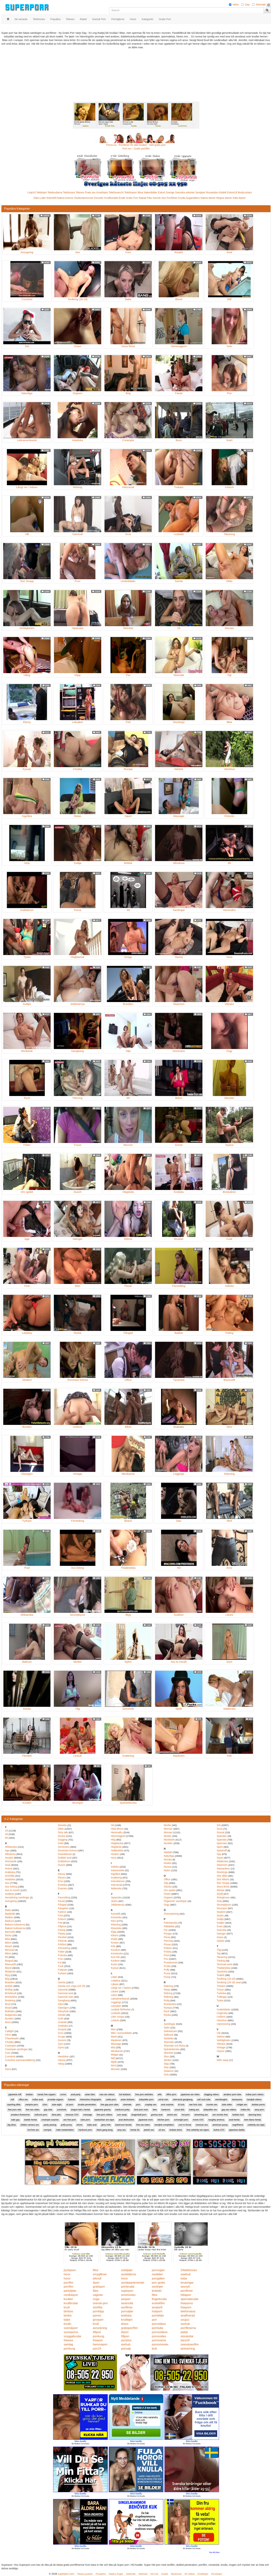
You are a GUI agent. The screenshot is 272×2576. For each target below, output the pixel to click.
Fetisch (62, 1919)
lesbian (29, 2094)
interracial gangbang (182, 2099)
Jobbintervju (118, 1904)
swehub (185, 2274)
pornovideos (160, 2332)
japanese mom (146, 2119)
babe (67, 2319)
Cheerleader (12, 2038)
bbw (155, 2109)
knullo (67, 2323)
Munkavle (169, 1839)
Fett (60, 1922)
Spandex (222, 1836)
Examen (62, 1888)
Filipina (62, 1926)
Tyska (220, 2000)
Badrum (9, 1920)
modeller (157, 2274)
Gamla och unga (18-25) (71, 1986)
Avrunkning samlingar (17, 1897)
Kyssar (115, 1967)
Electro (62, 1877)
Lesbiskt (115, 2013)
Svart (220, 1926)
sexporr (126, 2299)
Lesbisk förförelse (121, 2009)
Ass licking (11, 1886)
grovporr (98, 2319)
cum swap (122, 2114)
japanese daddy (237, 2130)
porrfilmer (187, 2290)
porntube (157, 2328)
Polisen (168, 1948)
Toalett (220, 1975)
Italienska (116, 1888)
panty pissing (50, 2125)
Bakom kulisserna (15, 1924)
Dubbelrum (64, 1861)
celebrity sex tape (256, 2125)
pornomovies (160, 2344)
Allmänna (10, 1854)
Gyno (61, 2047)
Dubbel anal (65, 1857)
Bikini (8, 1953)
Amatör (9, 1857)
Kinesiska (116, 1917)
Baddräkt (10, 1913)
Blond (8, 1967)
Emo (60, 1881)
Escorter (99, 197)
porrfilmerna (188, 2328)
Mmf (113, 2065)
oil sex (162, 2130)
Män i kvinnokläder (121, 2033)
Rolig (167, 2000)
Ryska (167, 2014)
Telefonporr (130, 192)
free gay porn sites (110, 2104)
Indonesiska (117, 1870)
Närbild (168, 1852)
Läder (114, 1977)
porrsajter (127, 2311)
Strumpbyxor (224, 1904)
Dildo (61, 1828)
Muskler (168, 1843)
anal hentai (234, 2119)
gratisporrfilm (129, 2328)
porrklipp (98, 2311)
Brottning (10, 2000)
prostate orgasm (55, 2099)
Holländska (117, 1850)
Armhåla (9, 1875)
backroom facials (123, 2125)
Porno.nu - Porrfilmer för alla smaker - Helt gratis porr (136, 144)
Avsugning (11, 1901)
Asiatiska (10, 1879)
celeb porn (111, 2099)
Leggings (116, 2002)
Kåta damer (239, 197)
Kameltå (115, 1913)
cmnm (63, 2094)
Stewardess (223, 1868)
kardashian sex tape (104, 2119)
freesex (68, 2340)
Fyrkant (62, 1973)
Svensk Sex (159, 197)
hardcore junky (122, 2109)
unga (96, 2299)
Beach (8, 1946)
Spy (219, 1854)
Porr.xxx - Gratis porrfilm (136, 148)
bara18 (185, 2340)
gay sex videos (229, 2109)
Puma (167, 1973)
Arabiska (10, 1872)
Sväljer (220, 1922)
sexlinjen (157, 2286)
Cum (7, 2052)
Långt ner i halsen (121, 1987)
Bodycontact (245, 192)
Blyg (7, 1975)
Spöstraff (222, 1850)
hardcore (165, 2109)
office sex (23, 2099)
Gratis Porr (132, 197)
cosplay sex (150, 2104)
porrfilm (68, 2282)
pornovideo (159, 2336)
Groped (62, 2029)
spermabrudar (190, 2299)
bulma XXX (219, 2130)
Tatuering (222, 1957)
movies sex (211, 2104)
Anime (8, 1868)
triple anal (92, 2125)
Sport (220, 1846)
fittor (95, 2270)
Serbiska (169, 2038)
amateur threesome (20, 2114)
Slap (166, 2063)
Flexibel (62, 1937)
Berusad (9, 1949)
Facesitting (64, 1897)
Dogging (62, 1839)
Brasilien (10, 1982)
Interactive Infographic (90, 2099)
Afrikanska (11, 1846)
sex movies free (220, 2114)
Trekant (221, 1986)
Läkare (115, 1984)
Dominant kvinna (67, 1850)
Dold (60, 1843)
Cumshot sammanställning (20, 2060)
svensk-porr (100, 2303)
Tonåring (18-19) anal (229, 1982)
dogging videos (211, 2094)
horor (67, 2274)
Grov (60, 2033)
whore (80, 2125)
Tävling (221, 1960)
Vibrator (221, 2043)
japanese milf (14, 2094)
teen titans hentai (252, 2119)
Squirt (220, 1857)
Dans (8, 2069)
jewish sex (149, 2130)
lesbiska (126, 2315)
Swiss (220, 1937)
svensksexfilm (190, 2344)
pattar (184, 2332)
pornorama (159, 2340)
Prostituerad (170, 1962)
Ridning (168, 1993)
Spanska (221, 1839)
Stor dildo (222, 1875)
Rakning (168, 1986)
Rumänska (170, 2004)
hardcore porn (85, 2130)
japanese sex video (190, 2094)
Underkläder (223, 2009)
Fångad (62, 1904)
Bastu (8, 1935)
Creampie (10, 2045)
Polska (167, 1951)
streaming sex (201, 2114)
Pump (167, 1977)
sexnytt (185, 2286)
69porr (97, 2332)
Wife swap (222, 2060)
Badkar (9, 1917)
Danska (62, 1825)
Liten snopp (117, 2016)
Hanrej (61, 2060)
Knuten (115, 1942)
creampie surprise (50, 2119)
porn (138, 2104)
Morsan (168, 1832)
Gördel (62, 2014)
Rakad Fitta (145, 197)
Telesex (80, 192)
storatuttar (187, 2336)
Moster (168, 1836)
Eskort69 (52, 197)
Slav (166, 2067)
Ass (7, 1883)
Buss (8, 2022)
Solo (166, 2074)
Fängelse (63, 1908)
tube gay (15, 2119)
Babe (8, 1910)
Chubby (9, 2042)
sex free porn (69, 2119)
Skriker (168, 2060)
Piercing (168, 1940)
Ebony (61, 1874)
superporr (127, 2290)
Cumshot (10, 2056)
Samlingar (169, 2023)
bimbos (68, 2311)
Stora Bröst (223, 1886)
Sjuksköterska (171, 2049)
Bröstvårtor (11, 1996)
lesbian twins (176, 2130)
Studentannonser (83, 197)
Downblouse (65, 1854)
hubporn (157, 2311)
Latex (114, 1995)
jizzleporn (70, 2270)
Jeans (114, 1901)
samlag (68, 2344)
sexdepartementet (132, 2282)
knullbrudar (71, 2303)
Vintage (221, 2047)
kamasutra (237, 2099)
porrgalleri (158, 2278)
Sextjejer (200, 192)
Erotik (122, 197)
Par (166, 1930)
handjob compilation (164, 2125)
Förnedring (64, 1948)
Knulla (181, 197)
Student (221, 1911)
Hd (112, 1825)
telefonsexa (188, 2311)
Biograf (9, 1960)
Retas (167, 1989)
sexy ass (121, 2130)
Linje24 (31, 192)
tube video (227, 2104)
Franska (62, 1955)
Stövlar (221, 1890)
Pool (166, 1955)
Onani (167, 1893)
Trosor (220, 1989)
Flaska (61, 1933)
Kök (113, 1946)
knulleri (68, 2299)
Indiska (115, 1866)
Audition (9, 1893)
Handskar (63, 2056)
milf (12, 2099)
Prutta (167, 1966)
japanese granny (103, 2109)
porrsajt (126, 2348)
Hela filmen (117, 1828)
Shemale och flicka (174, 2045)
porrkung (98, 2336)
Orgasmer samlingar (175, 1901)
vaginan (98, 2294)
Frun (60, 1958)
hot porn (186, 2114)
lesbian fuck (238, 2114)
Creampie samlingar (16, 2049)
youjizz (185, 2319)
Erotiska (62, 1884)
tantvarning (188, 2348)
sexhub (185, 2323)
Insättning (116, 1877)
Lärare (114, 1991)
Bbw (7, 1939)
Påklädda (169, 1926)
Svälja (220, 1919)
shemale (127, 2104)
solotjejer (127, 2270)
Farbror (62, 1911)
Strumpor (222, 1908)
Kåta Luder (39, 197)
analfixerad (188, 2315)
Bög (7, 1978)
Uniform (221, 2016)
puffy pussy (66, 2125)
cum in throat (185, 2125)
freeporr (98, 2340)
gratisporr (99, 2286)
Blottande (10, 1971)
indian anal (38, 2099)
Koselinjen (102, 192)
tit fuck (181, 2104)
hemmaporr (100, 2344)
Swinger (221, 1933)
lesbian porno (258, 2104)
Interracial (116, 1884)
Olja (166, 1883)
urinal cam (163, 2099)
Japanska (116, 1897)
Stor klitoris (223, 1879)
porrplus (126, 2340)
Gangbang (64, 2000)
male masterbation (65, 2130)
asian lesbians (127, 2099)
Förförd (62, 1944)
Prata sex (90, 192)
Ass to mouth (12, 1890)
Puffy (167, 1969)
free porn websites (144, 2094)
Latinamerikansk (120, 1998)
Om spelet (169, 1890)
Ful (59, 1962)
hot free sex (33, 2130)
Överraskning (171, 1913)
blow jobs (56, 2114)
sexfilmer (127, 2307)
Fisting (61, 1930)
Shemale (261, 4)
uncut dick (179, 2109)
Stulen (220, 1915)
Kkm (113, 1920)
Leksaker (116, 2005)
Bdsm (8, 1942)
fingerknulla (159, 2299)
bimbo (68, 2315)
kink (154, 2348)
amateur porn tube (232, 2094)
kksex (124, 2323)
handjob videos (254, 2099)
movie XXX (198, 2119)
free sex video (32, 2109)
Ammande (11, 1861)
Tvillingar (222, 1996)
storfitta (97, 2307)
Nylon (167, 1870)
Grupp (61, 2036)
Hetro (236, 4)
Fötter (61, 1951)
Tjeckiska (222, 1971)
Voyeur (221, 2051)
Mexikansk (117, 2051)
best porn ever (141, 2109)
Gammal (63, 1989)
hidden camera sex (30, 2125)
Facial (61, 1901)
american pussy (220, 2125)
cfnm (45, 2104)
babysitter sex (210, 2109)
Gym (60, 2043)
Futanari (62, 1969)
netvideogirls (221, 2099)
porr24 (97, 2348)
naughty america (216, 2119)
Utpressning (223, 2023)
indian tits (245, 2109)
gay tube (48, 2109)
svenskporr (71, 2328)
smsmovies (128, 2294)
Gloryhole (63, 2011)
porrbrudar (128, 2286)
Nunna (167, 1866)
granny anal (156, 2114)
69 (6, 1837)
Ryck (166, 2011)
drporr (125, 2332)
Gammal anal (65, 1993)
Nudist (167, 1863)
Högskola (116, 1846)
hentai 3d (134, 2130)
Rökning (168, 1996)
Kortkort (115, 1960)
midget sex (242, 2104)
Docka (61, 1836)
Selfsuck (168, 2034)
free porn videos (104, 2114)
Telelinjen (41, 192)
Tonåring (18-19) (226, 1978)
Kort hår (115, 1957)
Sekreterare (170, 2031)
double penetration (87, 2104)
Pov (166, 1958)
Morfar (167, 1825)
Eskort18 (232, 192)
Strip (219, 1901)
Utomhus (222, 2020)
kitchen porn (163, 2119)
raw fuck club (195, 2104)
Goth (60, 2018)
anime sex (172, 2114)
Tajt (219, 1953)
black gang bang (105, 2130)
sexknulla (127, 2303)
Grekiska (63, 2025)
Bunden (9, 2018)
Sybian (220, 1940)
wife (159, 2094)
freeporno (187, 2303)
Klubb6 (223, 192)
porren (97, 2315)
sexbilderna (128, 2274)
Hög (113, 1839)
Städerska (222, 1861)
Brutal (8, 2007)
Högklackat (117, 1843)
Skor (166, 2056)
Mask (114, 2036)
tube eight (56, 2104)
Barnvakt (10, 1931)
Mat (113, 2047)
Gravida (62, 2022)
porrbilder (158, 2315)
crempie (47, 2130)
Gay (247, 4)
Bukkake (10, 2011)
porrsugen (158, 2270)
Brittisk (9, 1986)
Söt (218, 1825)
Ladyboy (115, 1980)
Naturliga (169, 1855)
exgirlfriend (237, 2125)
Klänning (116, 1924)
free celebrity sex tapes (198, 2130)
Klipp (113, 1931)
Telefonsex (69, 192)
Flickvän (62, 1940)
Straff (220, 1893)
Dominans (63, 1846)
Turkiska (221, 1993)
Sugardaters (193, 197)
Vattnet (220, 2036)
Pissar (167, 1944)
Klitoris (114, 1935)
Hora (113, 1857)
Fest (60, 1915)
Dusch (61, 1864)
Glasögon (63, 2007)
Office (167, 1879)
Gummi (62, 2040)
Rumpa (168, 2007)
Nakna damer (208, 197)
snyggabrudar (73, 2336)
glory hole (106, 2125)
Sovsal (220, 1832)
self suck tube (203, 2099)
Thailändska (223, 1967)
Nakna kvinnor (65, 197)
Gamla (61, 1982)
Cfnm (8, 2034)
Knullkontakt (111, 197)
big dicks (11, 2125)
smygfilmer (100, 2274)
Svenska (221, 1930)
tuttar (184, 2278)
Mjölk (114, 2061)
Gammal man (65, 1996)
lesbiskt (156, 2290)
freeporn (186, 2307)
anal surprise (167, 2104)
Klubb (114, 1939)
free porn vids (14, 2109)
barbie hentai (30, 2119)
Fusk (60, 1966)
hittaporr (186, 2294)
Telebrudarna (55, 192)
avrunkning (100, 2328)
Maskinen (116, 2040)
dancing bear (255, 2114)
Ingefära (115, 1874)
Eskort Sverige (166, 192)
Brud (7, 2004)
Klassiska (116, 1928)
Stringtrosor (223, 1897)
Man (113, 2029)
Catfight (9, 2031)
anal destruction (126, 2119)
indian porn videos (255, 2094)
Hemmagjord (118, 1836)
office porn (171, 2094)
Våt (218, 2033)
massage (87, 2114)
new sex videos (107, 2094)
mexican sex (202, 2125)
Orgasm (168, 1897)
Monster (115, 2069)
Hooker (115, 1854)
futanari (71, 2099)
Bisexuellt (10, 1964)
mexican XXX (71, 2114)
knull (67, 2307)
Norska (168, 1859)
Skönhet (168, 2052)
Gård (61, 2004)
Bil (6, 1957)
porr (154, 2319)
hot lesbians (125, 2094)
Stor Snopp (223, 1883)
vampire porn (31, 2104)
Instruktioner (118, 1881)
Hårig (61, 2063)
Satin (167, 2027)
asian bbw (90, 2094)
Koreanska (117, 1953)
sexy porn (259, 2109)
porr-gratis (158, 2282)
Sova (219, 1828)
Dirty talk (63, 1832)
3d (6, 1834)
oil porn (69, 2104)
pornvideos (159, 2323)
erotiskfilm (158, 2303)
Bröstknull (10, 1993)
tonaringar (187, 2282)
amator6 (157, 2307)
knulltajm (126, 2319)
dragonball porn (138, 2114)
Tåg (219, 1949)
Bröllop (9, 1989)
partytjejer (70, 2290)
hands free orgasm (47, 2094)
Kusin (114, 1964)
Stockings (222, 1872)
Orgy (166, 1904)
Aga (7, 1850)
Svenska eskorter (185, 192)
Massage (116, 2043)
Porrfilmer (172, 197)
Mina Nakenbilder (147, 192)
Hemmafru (117, 1832)
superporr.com (66, 2573)
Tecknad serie (224, 1964)
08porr (125, 2336)
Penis (167, 1937)
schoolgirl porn (181, 2119)
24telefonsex (189, 2270)
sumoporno (71, 2332)
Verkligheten (224, 2040)
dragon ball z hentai (80, 2109)
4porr (96, 2282)
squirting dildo (14, 2104)
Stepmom (222, 1864)
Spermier (222, 1843)
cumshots (61, 2109)
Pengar (168, 1933)
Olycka (168, 1886)
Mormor (168, 1828)
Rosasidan (212, 192)
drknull (97, 2278)
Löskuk (115, 2020)
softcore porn (41, 2114)
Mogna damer (224, 197)
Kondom (115, 1949)
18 (6, 1830)
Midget (114, 2054)
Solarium (169, 2070)
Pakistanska (170, 1922)
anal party (75, 2094)
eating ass (194, 2109)
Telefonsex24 (116, 192)
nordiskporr (71, 2294)
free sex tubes (143, 2125)
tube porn (85, 2119)
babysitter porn (146, 2099)
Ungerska (222, 2013)
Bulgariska (11, 2014)
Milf (113, 2058)
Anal (7, 1864)
